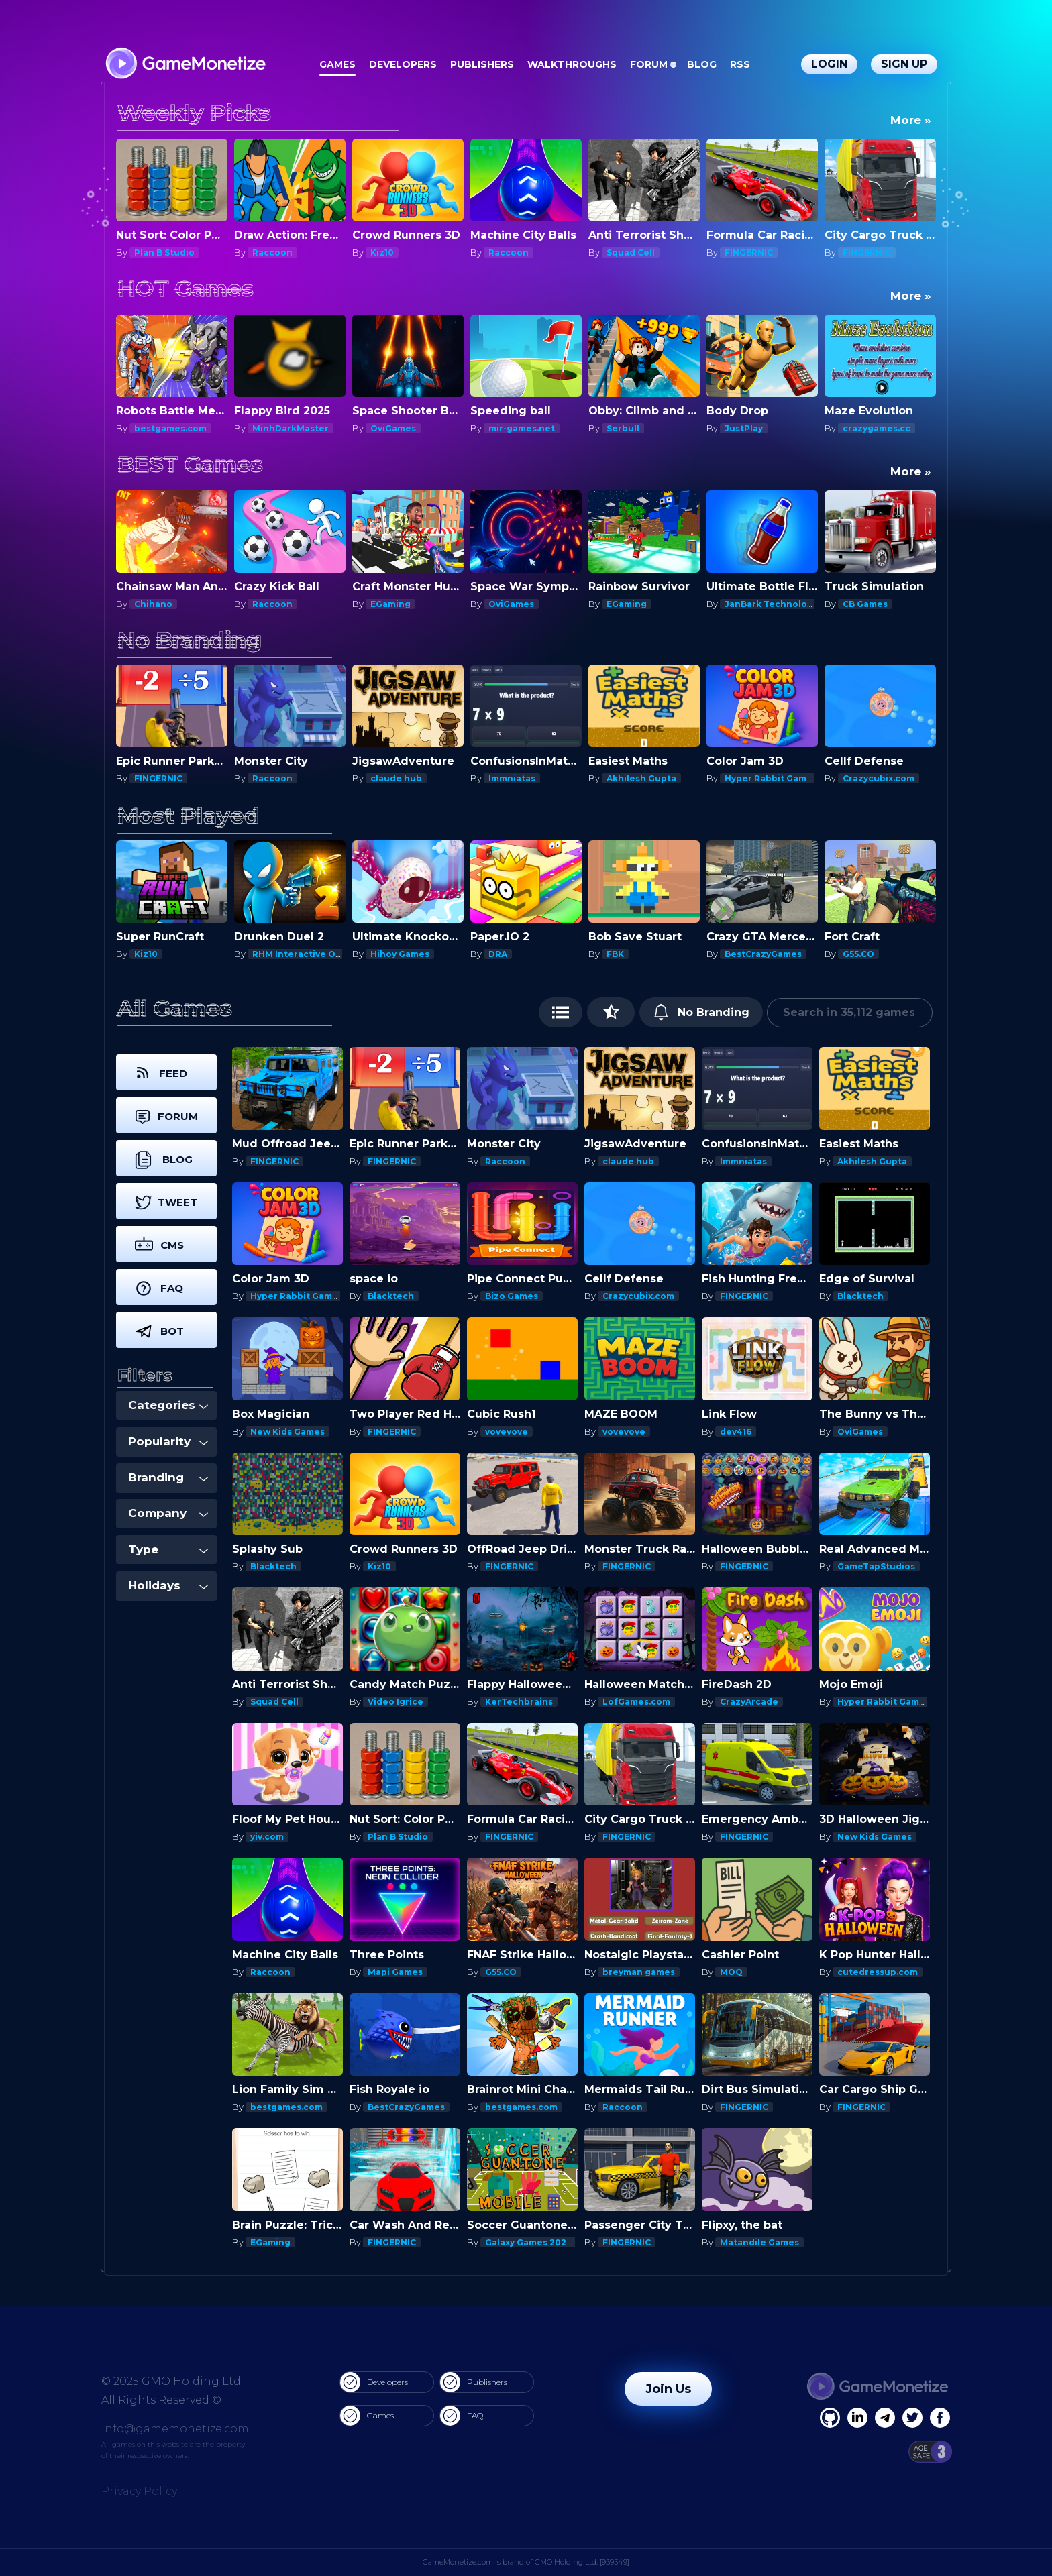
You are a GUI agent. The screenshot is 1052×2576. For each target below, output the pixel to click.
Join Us (668, 2389)
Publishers (482, 64)
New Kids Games (287, 1431)
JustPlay (744, 428)
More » (910, 120)
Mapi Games (395, 1972)
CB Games (865, 604)
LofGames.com (636, 1702)
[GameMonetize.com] (184, 64)
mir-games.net (521, 428)
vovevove (506, 1431)
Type (168, 1549)
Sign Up (904, 64)
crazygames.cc (876, 428)
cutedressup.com (877, 1972)
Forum (649, 64)
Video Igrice (395, 1702)
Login (829, 64)
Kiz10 (382, 252)
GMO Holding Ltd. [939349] (582, 2562)
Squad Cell (631, 252)
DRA (497, 954)
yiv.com (267, 1837)
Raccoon (272, 252)
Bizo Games (511, 1296)
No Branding (701, 1012)
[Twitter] (912, 2418)
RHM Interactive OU (297, 954)
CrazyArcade (749, 1702)
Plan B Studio (164, 252)
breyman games (638, 1972)
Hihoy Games (399, 954)
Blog (702, 64)
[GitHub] (940, 2418)
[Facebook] (830, 2418)
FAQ (461, 2416)
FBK (615, 954)
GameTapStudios (876, 1566)
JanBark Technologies (776, 604)
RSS (740, 64)
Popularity (168, 1441)
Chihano (153, 604)
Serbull (623, 428)
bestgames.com (170, 428)
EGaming (390, 604)
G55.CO (858, 954)
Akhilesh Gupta (641, 778)
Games (337, 64)
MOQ (731, 1972)
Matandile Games (759, 2242)
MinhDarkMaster (290, 428)
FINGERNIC (749, 252)
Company (168, 1513)
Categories (168, 1405)
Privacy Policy (139, 2491)
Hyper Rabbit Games (771, 778)
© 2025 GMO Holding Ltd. (172, 2381)
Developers (403, 64)
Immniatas (511, 778)
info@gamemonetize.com (175, 2428)
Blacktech (391, 1296)
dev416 (735, 1431)
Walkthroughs (572, 64)
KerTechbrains (519, 1702)
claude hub (396, 778)
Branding (168, 1477)
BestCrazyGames (763, 954)
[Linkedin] (885, 2418)
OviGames (393, 428)
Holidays (168, 1585)
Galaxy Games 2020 (528, 2242)
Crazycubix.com (878, 778)
